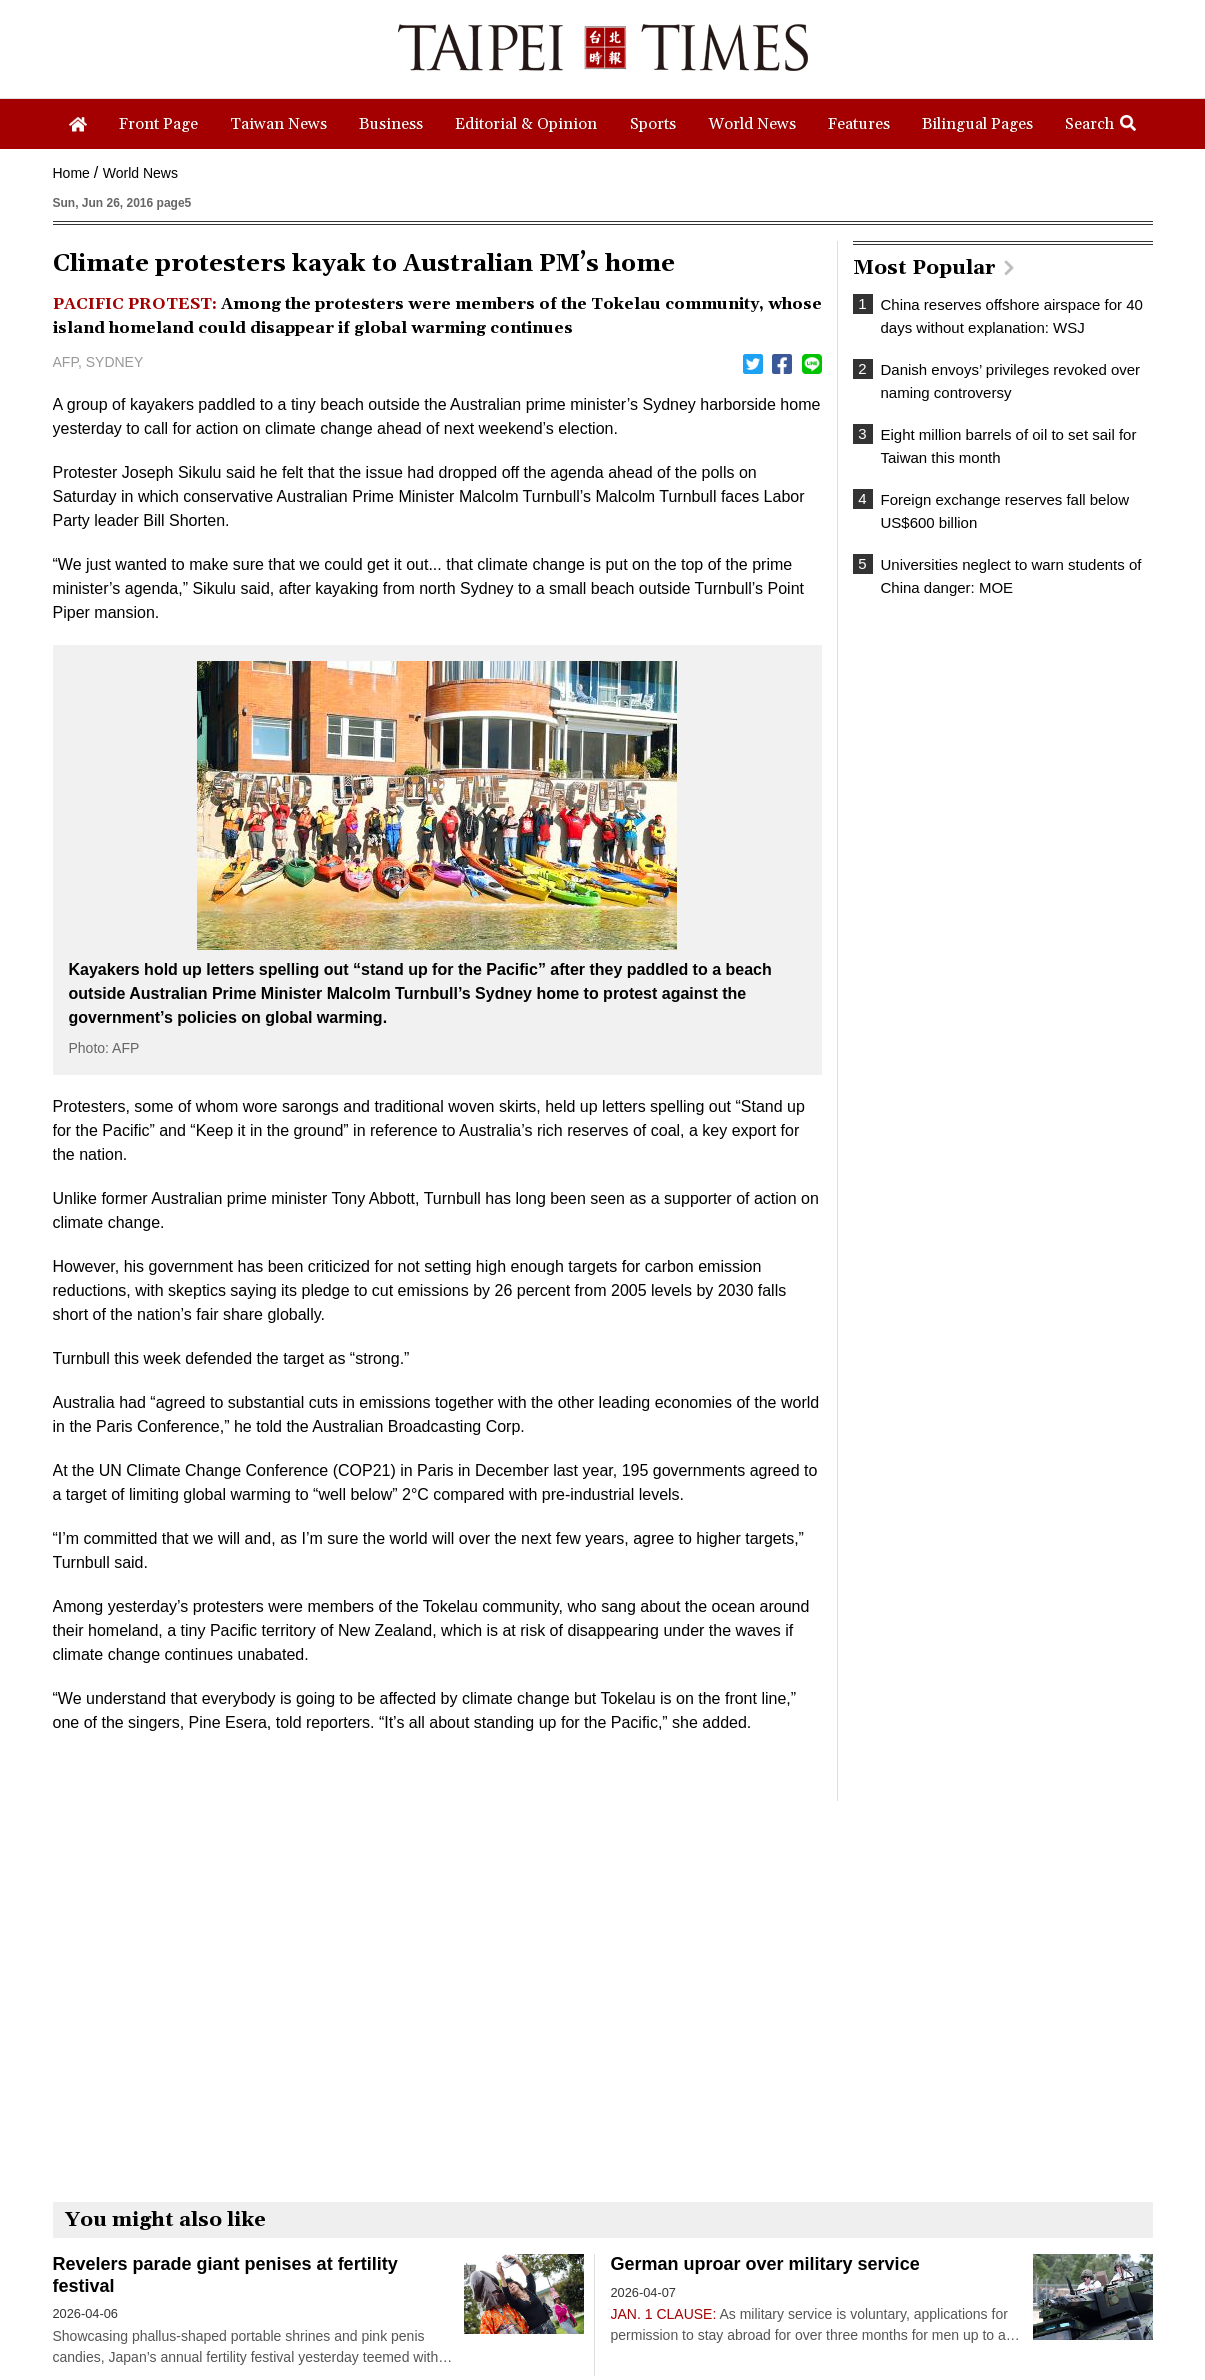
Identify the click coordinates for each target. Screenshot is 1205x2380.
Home (71, 173)
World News (140, 173)
